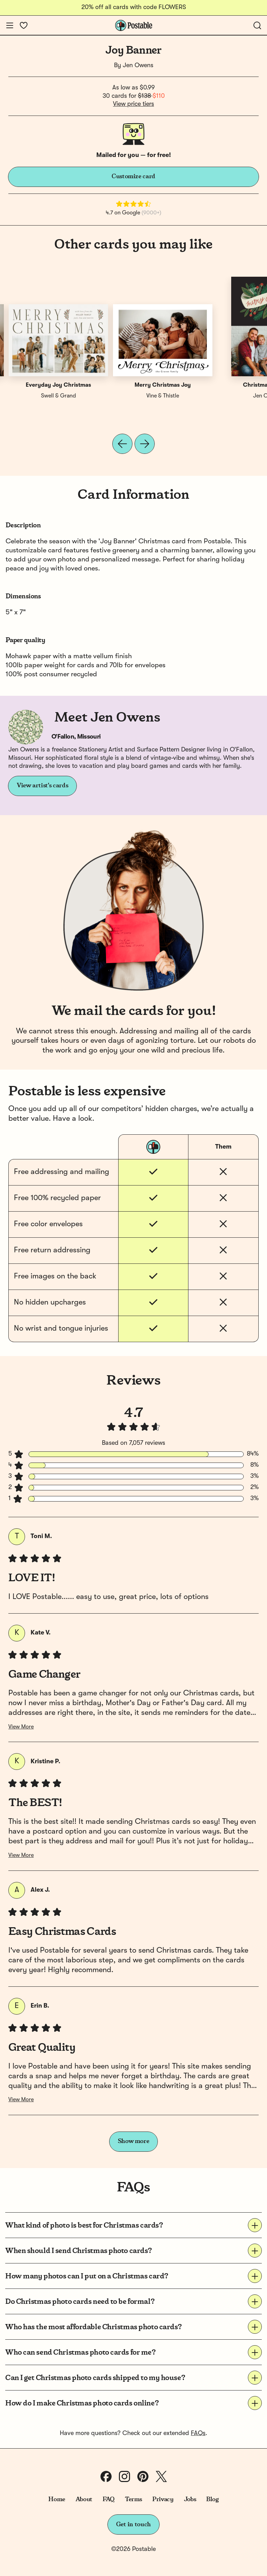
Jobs (190, 2499)
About (83, 2499)
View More (21, 1727)
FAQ (109, 2499)
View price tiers (133, 104)
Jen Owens (138, 65)
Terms (133, 2499)
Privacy (162, 2499)
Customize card (133, 176)
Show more (133, 2141)
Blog (212, 2499)
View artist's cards (42, 785)
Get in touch (133, 2524)
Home (56, 2499)
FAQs (198, 2433)
